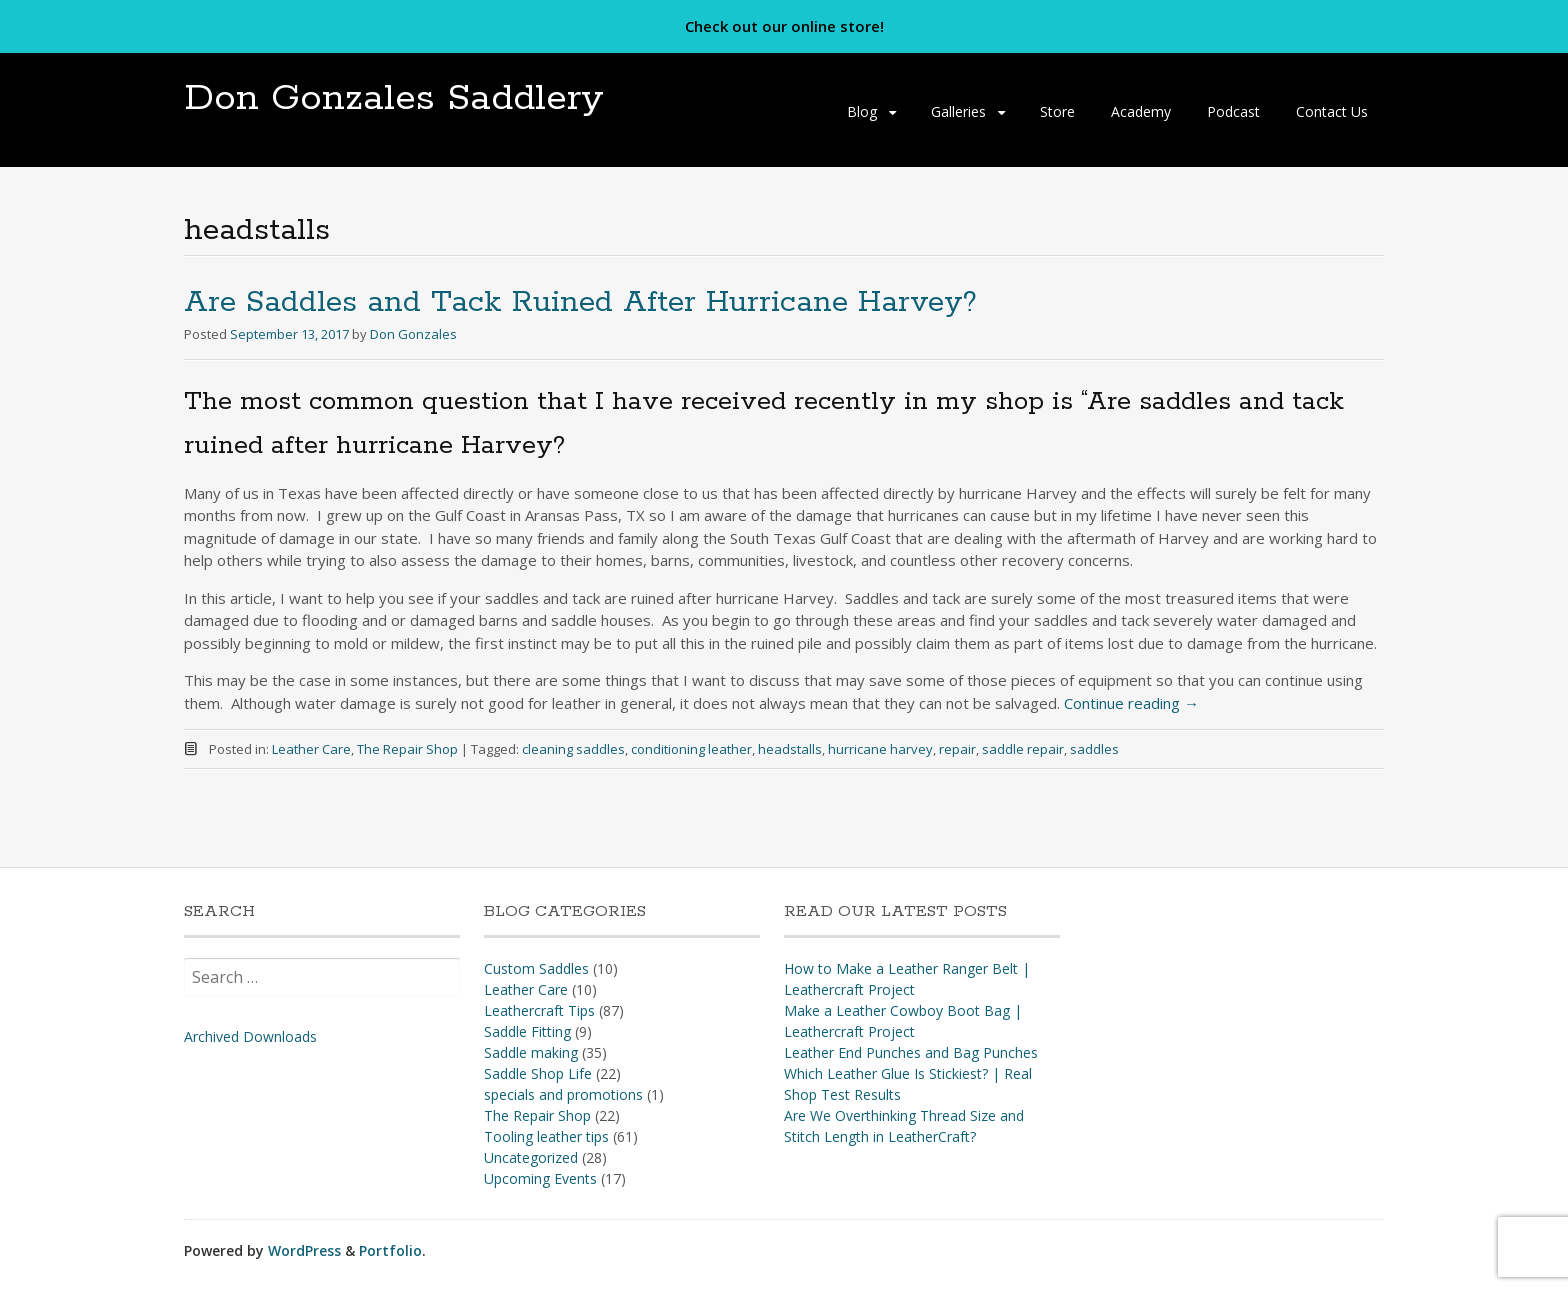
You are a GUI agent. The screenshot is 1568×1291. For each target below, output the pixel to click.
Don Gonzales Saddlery (394, 98)
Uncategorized (531, 1157)
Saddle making (531, 1052)
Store (1057, 111)
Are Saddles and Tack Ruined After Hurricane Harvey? (580, 302)
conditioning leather (691, 749)
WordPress (304, 1250)
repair (957, 749)
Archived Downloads (250, 1036)
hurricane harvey (880, 749)
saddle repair (1023, 749)
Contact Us (1332, 111)
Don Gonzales (413, 334)
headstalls (790, 749)
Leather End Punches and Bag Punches (911, 1052)
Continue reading (1131, 703)
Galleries (958, 111)
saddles (1094, 749)
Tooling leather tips (546, 1136)
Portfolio (390, 1250)
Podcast (1233, 111)
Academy (1141, 111)
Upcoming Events (540, 1178)
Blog (862, 111)
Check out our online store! (784, 26)
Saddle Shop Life (538, 1073)
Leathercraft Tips (539, 1010)
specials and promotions (563, 1094)
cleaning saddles (573, 749)
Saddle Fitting (527, 1031)
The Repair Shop (407, 749)
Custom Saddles (536, 968)
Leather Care (311, 749)
